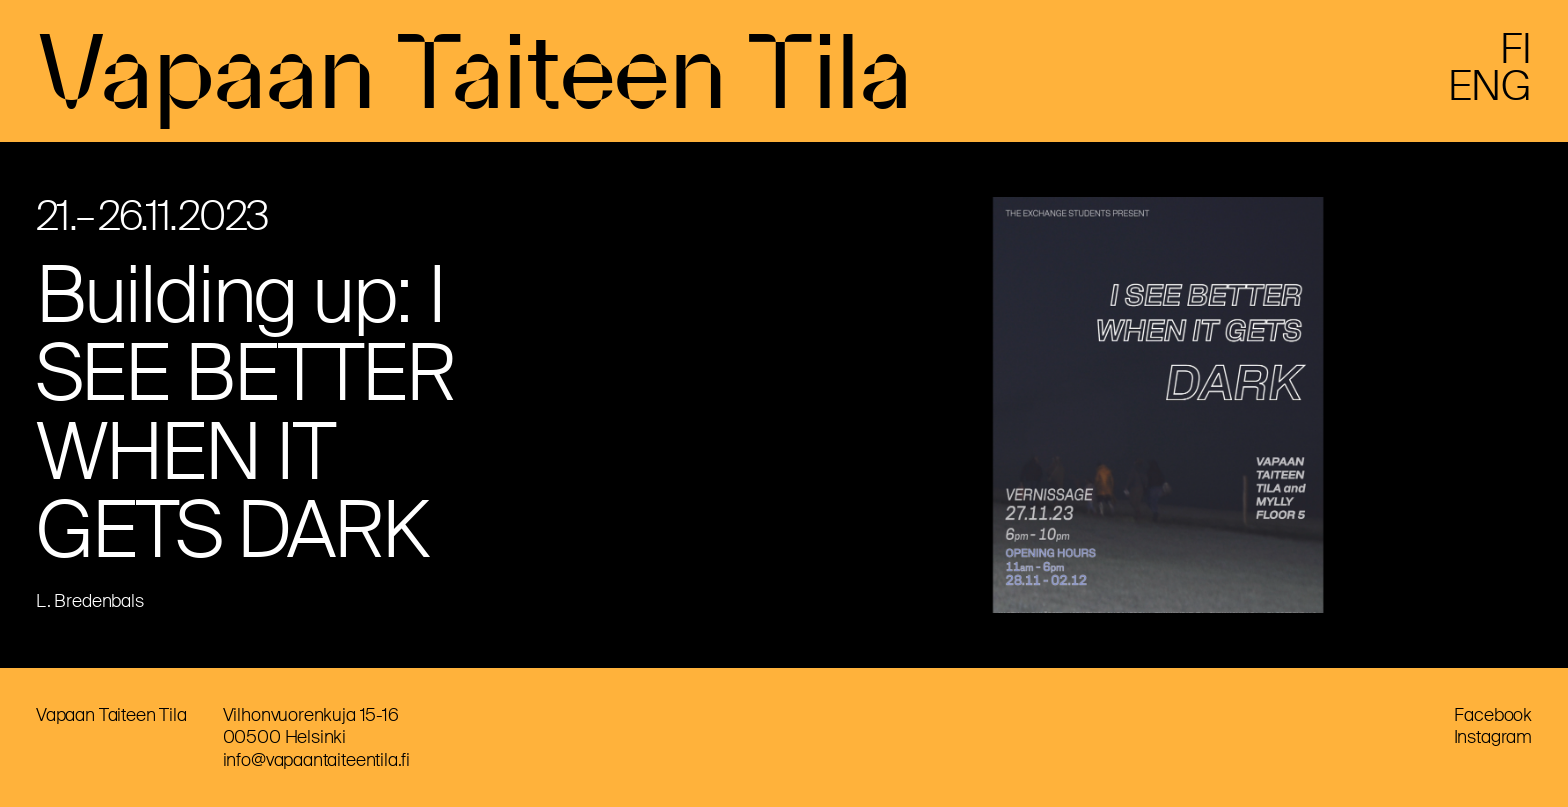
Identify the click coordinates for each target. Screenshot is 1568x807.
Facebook (1493, 715)
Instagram (1493, 737)
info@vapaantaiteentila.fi (317, 760)
